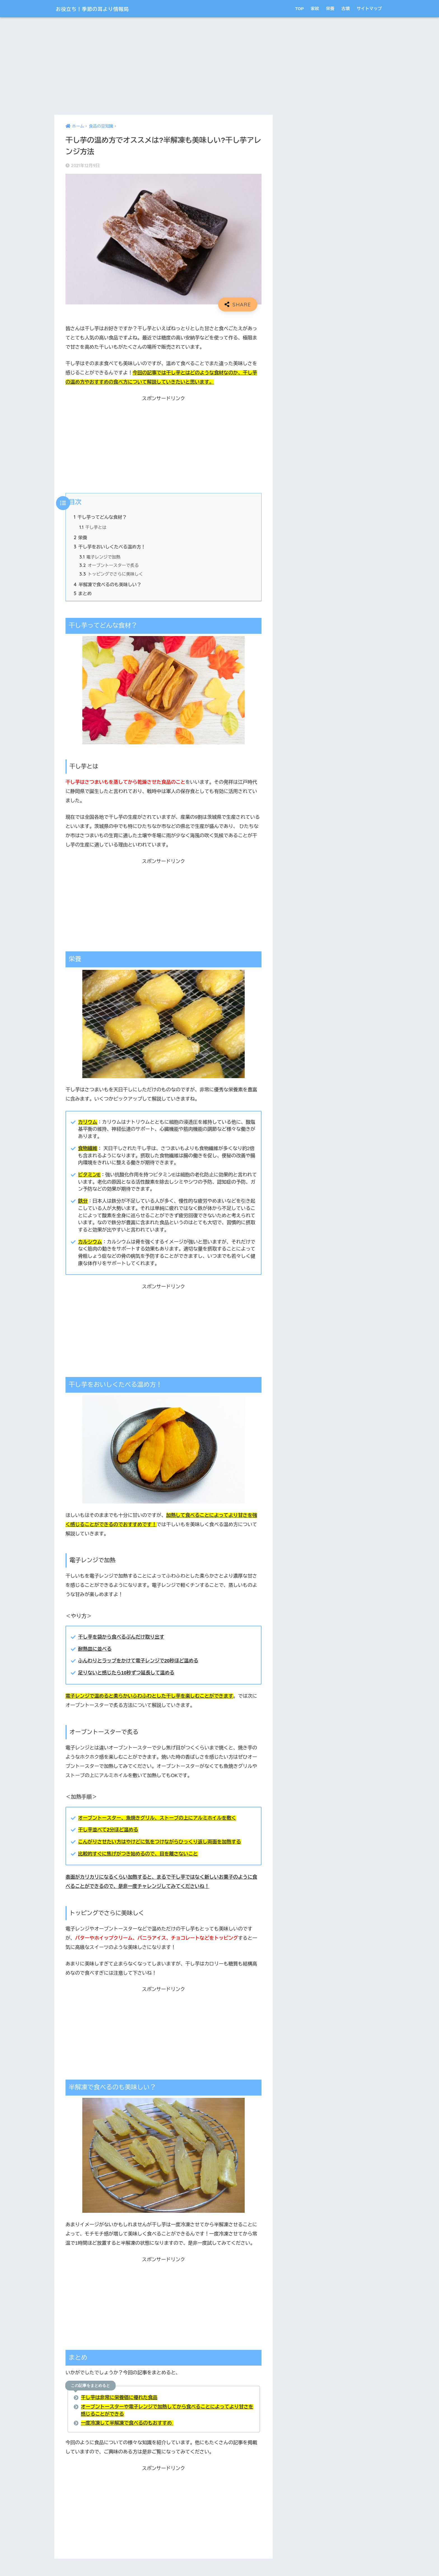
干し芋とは (93, 527)
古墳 (345, 8)
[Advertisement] (163, 66)
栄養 (330, 8)
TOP (299, 8)
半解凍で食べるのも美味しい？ (108, 585)
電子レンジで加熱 (100, 557)
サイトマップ (369, 8)
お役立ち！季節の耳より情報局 (103, 8)
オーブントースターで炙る (109, 566)
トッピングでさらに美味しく (111, 575)
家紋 (315, 8)
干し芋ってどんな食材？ (100, 517)
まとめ (83, 594)
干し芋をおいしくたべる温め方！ (110, 547)
